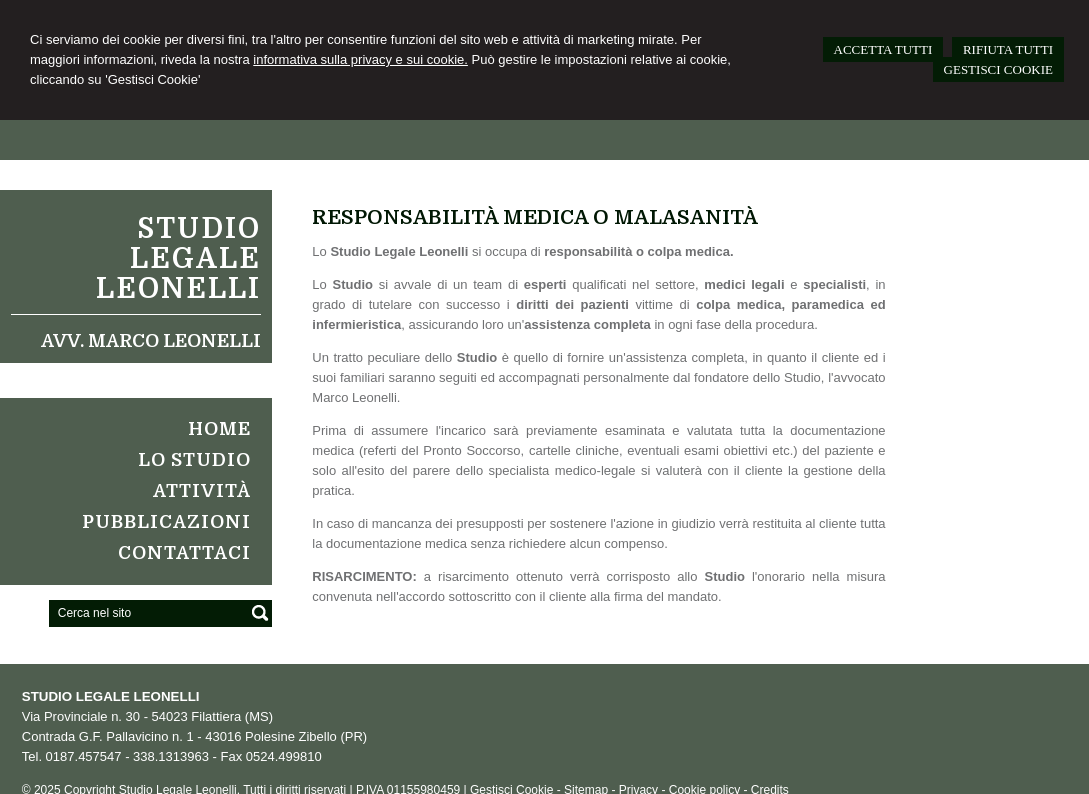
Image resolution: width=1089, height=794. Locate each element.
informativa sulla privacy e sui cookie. (360, 59)
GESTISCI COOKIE (998, 69)
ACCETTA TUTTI (883, 49)
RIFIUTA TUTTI (1008, 49)
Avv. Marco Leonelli (151, 341)
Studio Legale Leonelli (178, 259)
